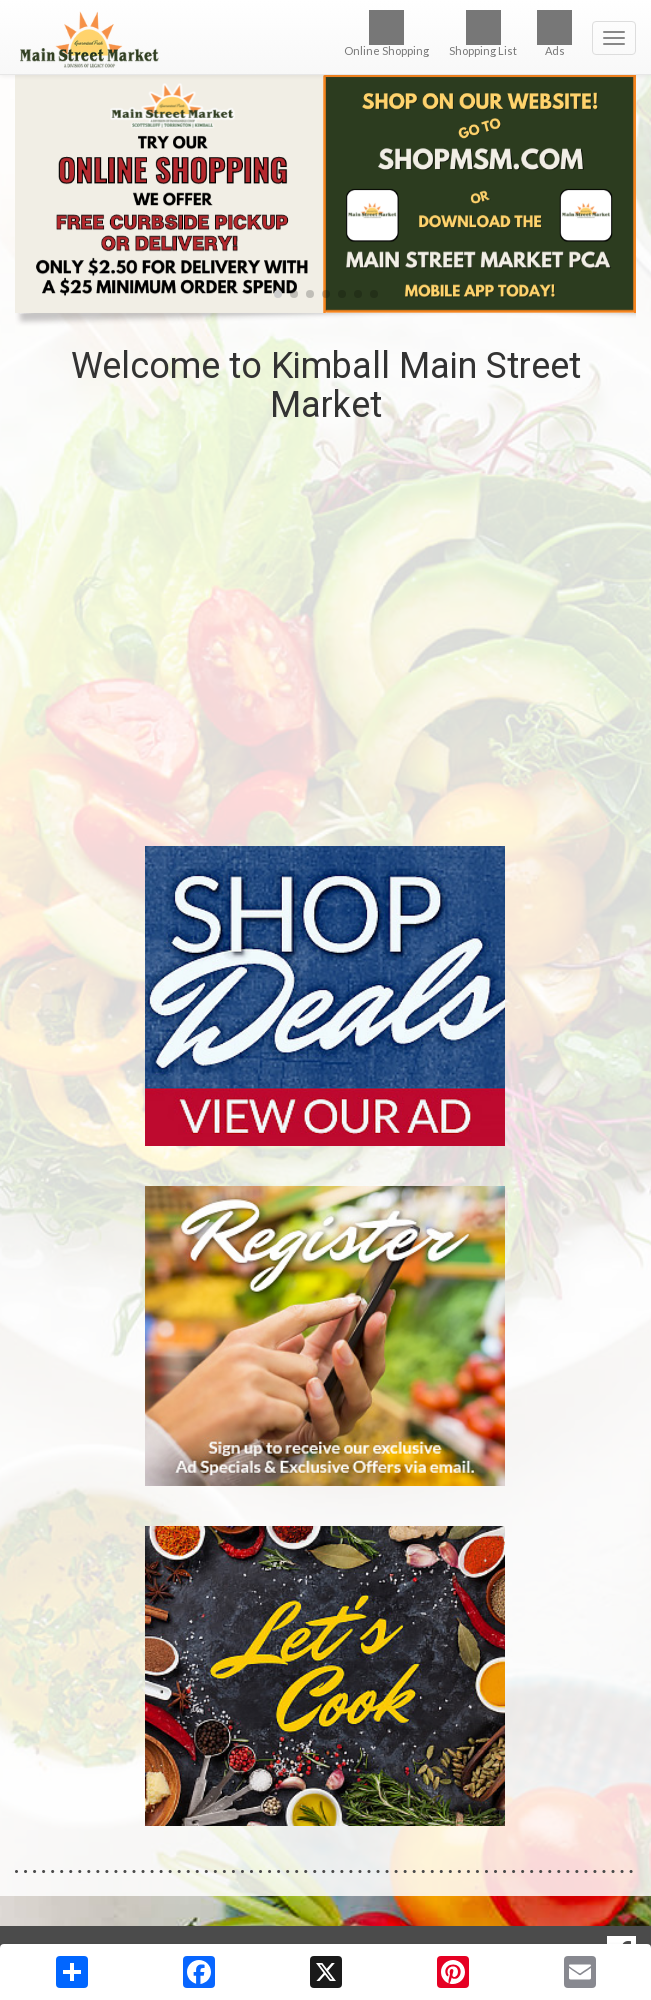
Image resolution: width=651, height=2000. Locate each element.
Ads (554, 33)
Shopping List (483, 33)
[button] (278, 294)
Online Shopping (386, 33)
